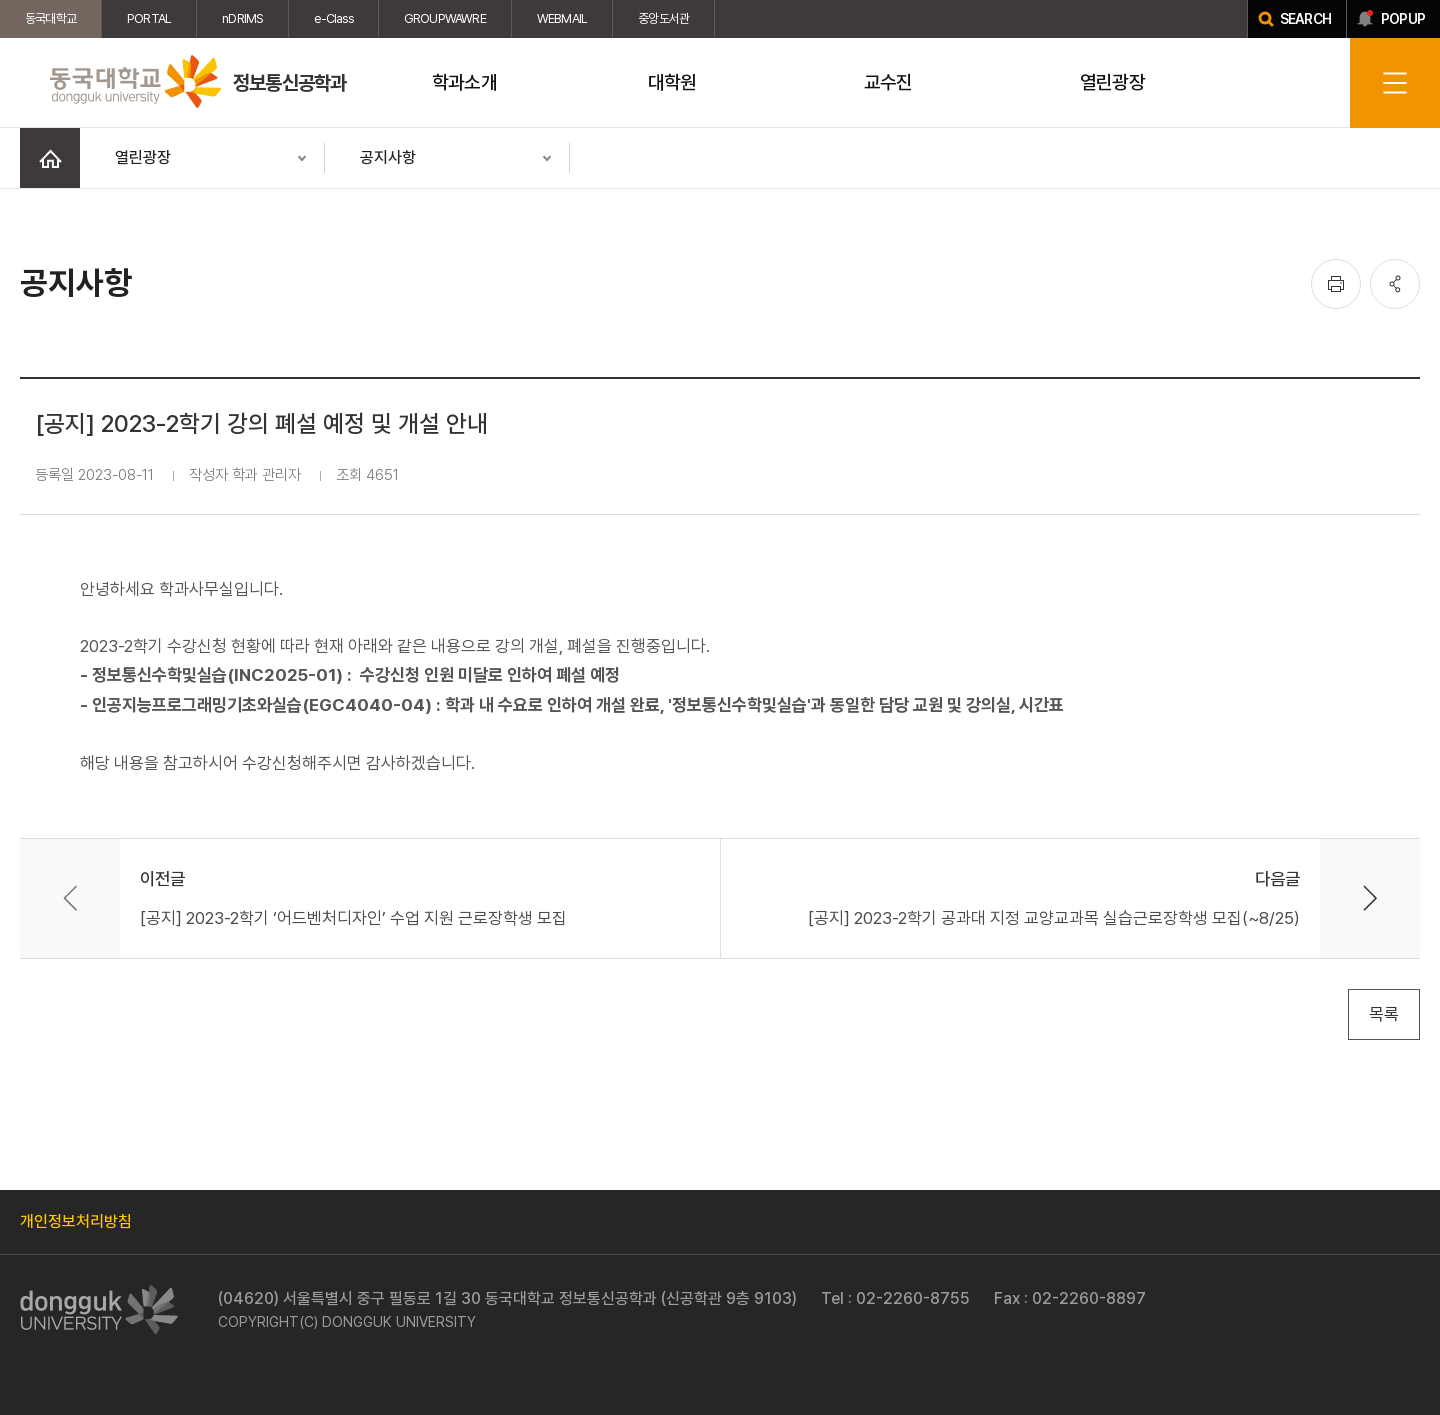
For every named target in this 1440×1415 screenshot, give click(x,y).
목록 (1384, 1014)
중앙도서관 (663, 18)
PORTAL (149, 18)
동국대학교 (50, 18)
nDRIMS (242, 18)
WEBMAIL (562, 18)
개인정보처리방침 (76, 1221)
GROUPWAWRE (445, 18)
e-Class (333, 18)
